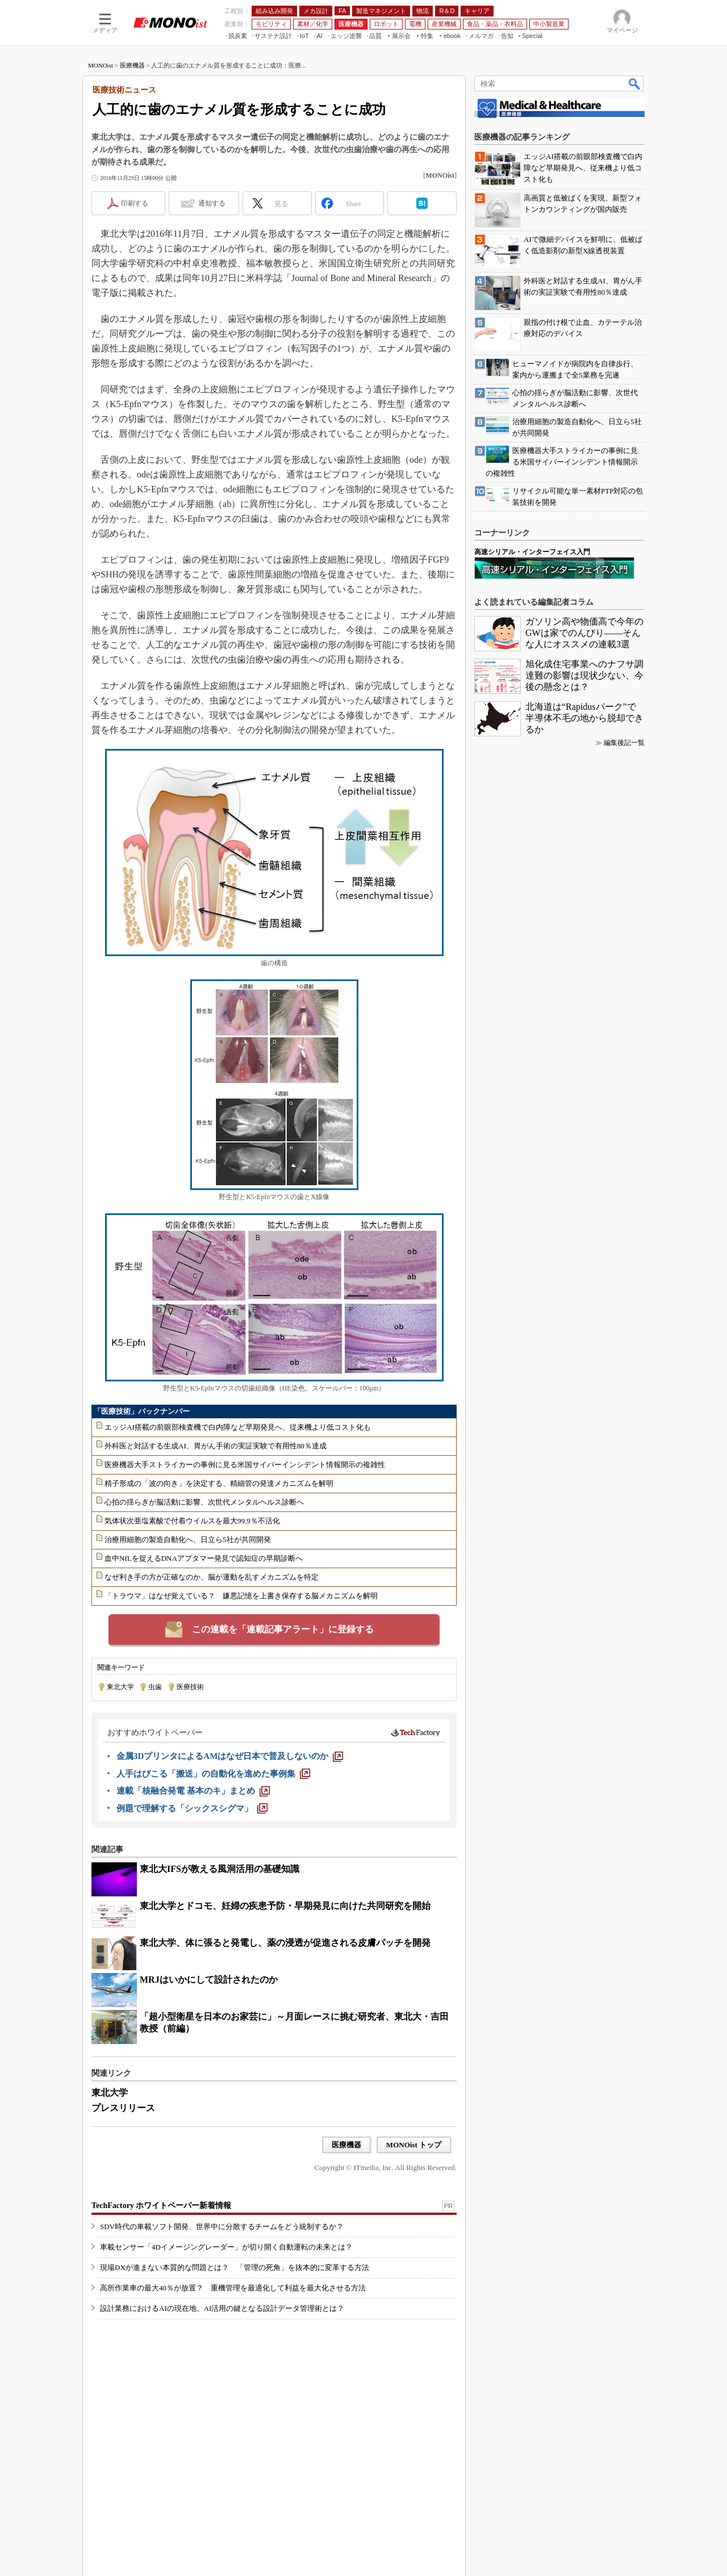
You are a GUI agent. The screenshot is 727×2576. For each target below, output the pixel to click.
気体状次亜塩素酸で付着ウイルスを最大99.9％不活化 (192, 1521)
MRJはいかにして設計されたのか (209, 1979)
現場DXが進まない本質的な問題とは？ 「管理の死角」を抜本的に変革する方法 (234, 2267)
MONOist (100, 65)
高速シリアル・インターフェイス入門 (532, 552)
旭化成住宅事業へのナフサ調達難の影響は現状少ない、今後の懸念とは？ (584, 675)
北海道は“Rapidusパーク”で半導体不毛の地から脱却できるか (584, 718)
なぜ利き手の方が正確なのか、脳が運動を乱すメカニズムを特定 (212, 1577)
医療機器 (132, 65)
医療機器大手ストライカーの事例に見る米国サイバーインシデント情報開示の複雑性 (245, 1464)
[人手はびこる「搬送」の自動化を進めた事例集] (213, 1773)
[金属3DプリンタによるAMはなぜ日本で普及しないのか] (229, 1756)
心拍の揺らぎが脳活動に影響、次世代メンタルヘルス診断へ (204, 1502)
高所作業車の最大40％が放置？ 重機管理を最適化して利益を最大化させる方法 (233, 2288)
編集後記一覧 (624, 743)
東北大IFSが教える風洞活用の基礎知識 (219, 1869)
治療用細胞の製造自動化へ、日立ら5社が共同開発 (188, 1539)
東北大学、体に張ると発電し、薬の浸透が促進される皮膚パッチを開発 (285, 1942)
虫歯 (155, 1687)
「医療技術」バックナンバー (142, 1411)
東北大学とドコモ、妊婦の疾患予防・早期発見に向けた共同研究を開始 (285, 1906)
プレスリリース (123, 2108)
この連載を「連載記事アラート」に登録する (283, 1629)
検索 (635, 83)
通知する (211, 203)
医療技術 (190, 1687)
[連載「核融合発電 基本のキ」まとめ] (193, 1790)
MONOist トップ (413, 2145)
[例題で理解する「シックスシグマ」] (192, 1808)
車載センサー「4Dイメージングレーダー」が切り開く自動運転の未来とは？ (226, 2247)
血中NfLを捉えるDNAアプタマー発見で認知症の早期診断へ (204, 1558)
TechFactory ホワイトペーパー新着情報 (161, 2205)
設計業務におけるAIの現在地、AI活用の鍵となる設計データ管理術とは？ (222, 2308)
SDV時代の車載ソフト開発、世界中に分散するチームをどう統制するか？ (222, 2226)
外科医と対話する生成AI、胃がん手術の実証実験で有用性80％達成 (216, 1446)
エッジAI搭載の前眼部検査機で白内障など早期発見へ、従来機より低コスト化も (238, 1427)
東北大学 (120, 1687)
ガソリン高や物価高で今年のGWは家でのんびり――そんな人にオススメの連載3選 (584, 633)
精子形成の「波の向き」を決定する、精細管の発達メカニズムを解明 (219, 1483)
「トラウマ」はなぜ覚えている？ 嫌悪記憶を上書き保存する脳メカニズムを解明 (241, 1595)
